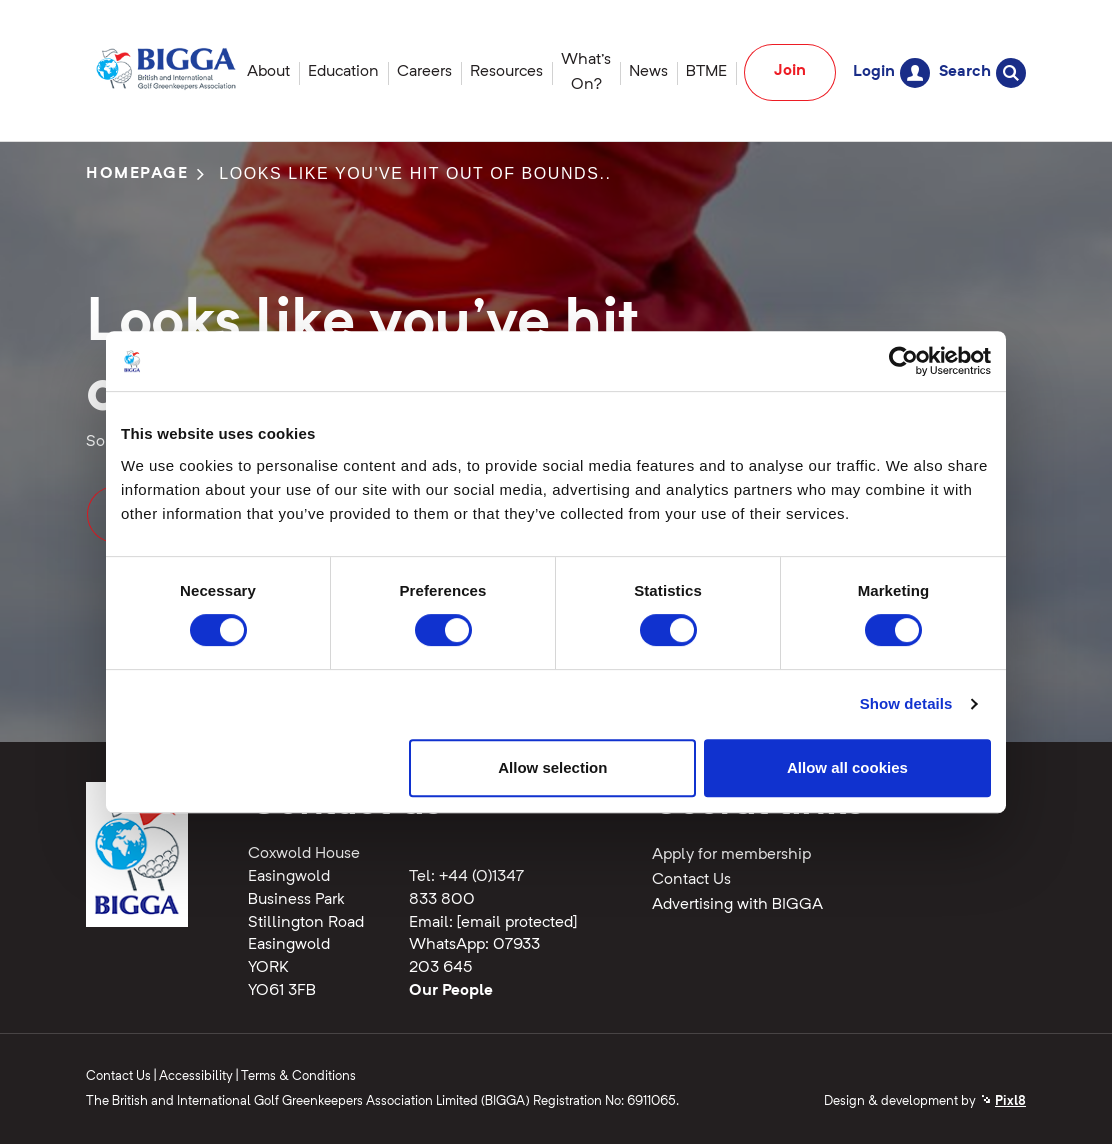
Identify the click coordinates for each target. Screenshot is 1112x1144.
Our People (451, 991)
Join (790, 71)
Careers (424, 72)
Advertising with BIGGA (737, 905)
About (268, 72)
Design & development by (925, 1101)
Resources (506, 72)
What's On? (586, 72)
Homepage (137, 174)
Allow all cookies (847, 767)
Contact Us (691, 880)
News (648, 72)
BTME (706, 72)
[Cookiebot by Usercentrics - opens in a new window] (903, 361)
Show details (906, 703)
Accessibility (196, 1076)
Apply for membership (731, 855)
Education (343, 72)
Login (891, 72)
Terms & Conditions (298, 1076)
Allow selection (552, 767)
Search (982, 72)
